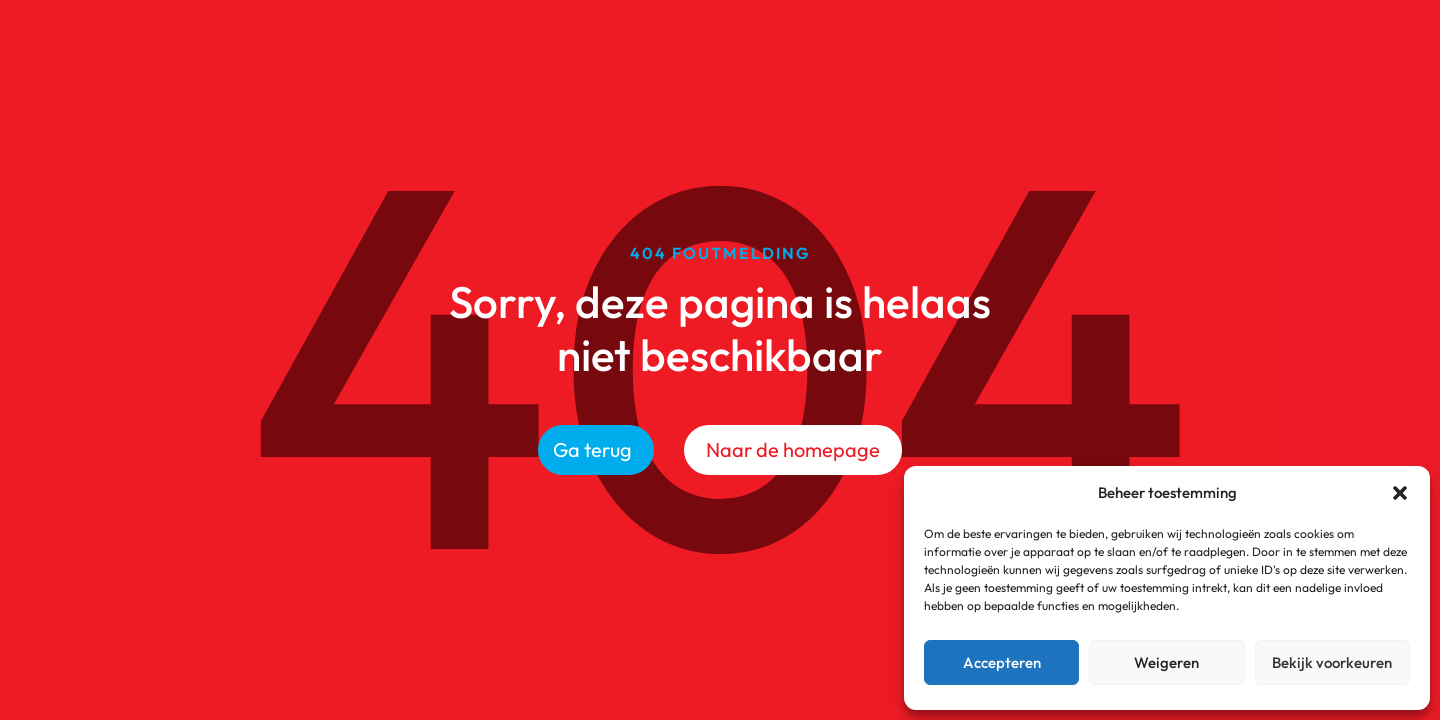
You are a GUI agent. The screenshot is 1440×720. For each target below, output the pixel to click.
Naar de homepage (793, 449)
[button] (1400, 493)
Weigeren (1166, 662)
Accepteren (1002, 662)
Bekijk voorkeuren (1332, 662)
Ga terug (592, 449)
